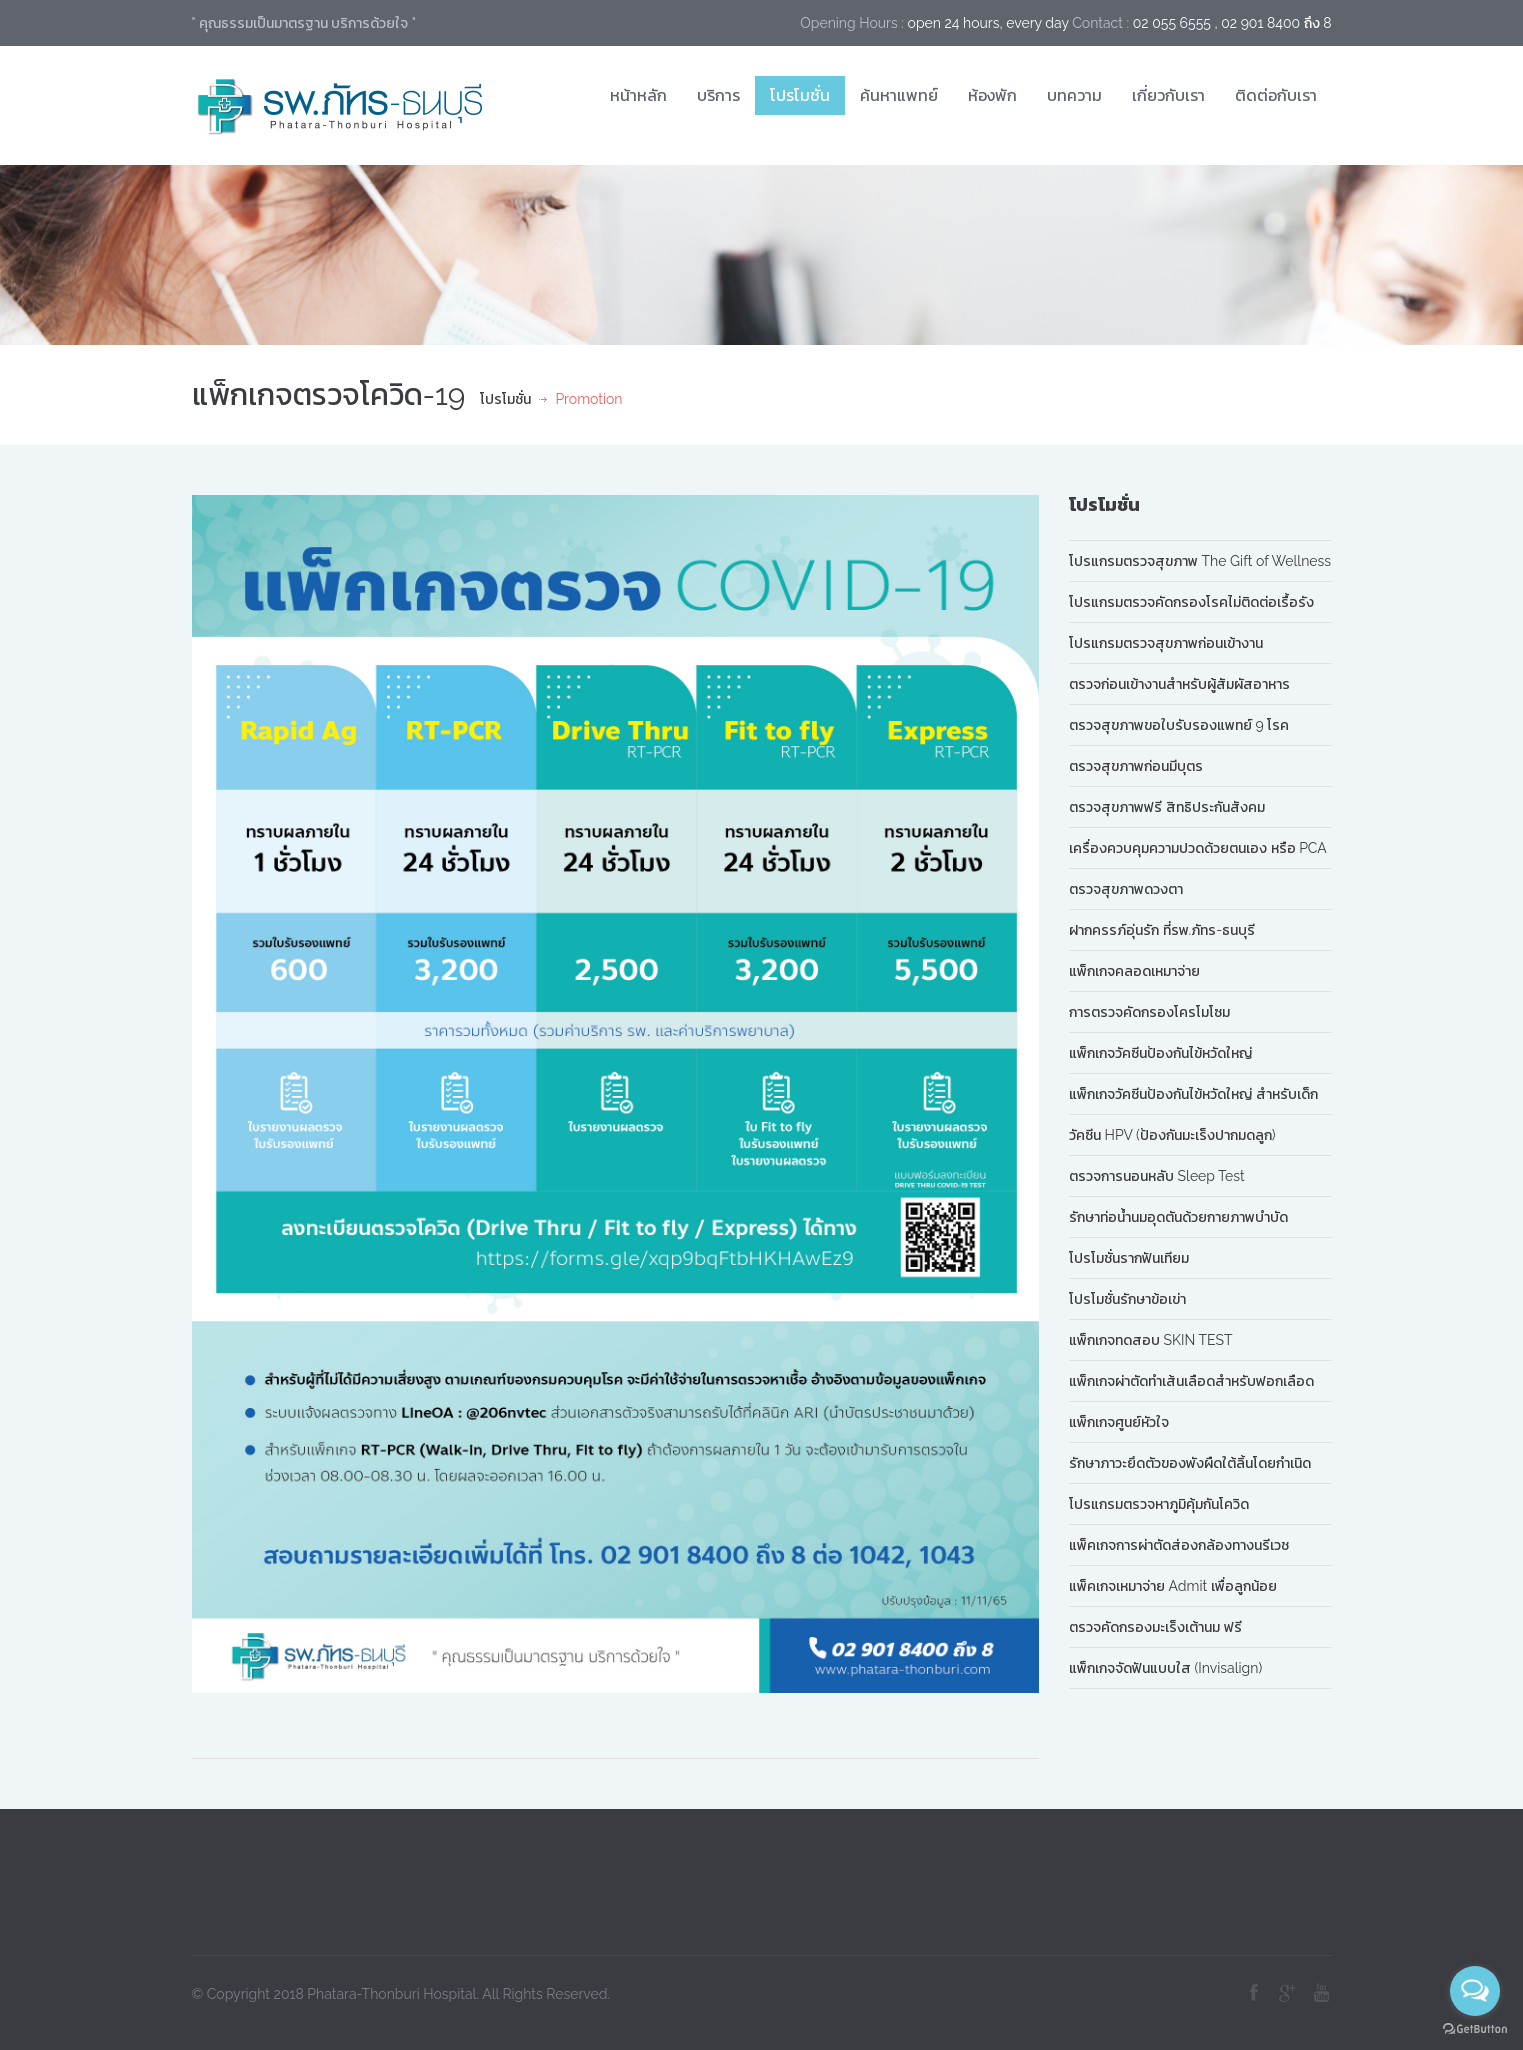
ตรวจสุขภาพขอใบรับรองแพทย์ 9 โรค (1179, 725)
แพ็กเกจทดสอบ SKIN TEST (1151, 1340)
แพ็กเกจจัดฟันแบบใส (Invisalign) (1165, 1668)
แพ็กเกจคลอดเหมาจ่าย (1134, 971)
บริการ (718, 95)
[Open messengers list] (1475, 1991)
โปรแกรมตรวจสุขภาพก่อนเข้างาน (1166, 643)
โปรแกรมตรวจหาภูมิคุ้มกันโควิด (1159, 1504)
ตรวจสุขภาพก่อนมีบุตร (1136, 766)
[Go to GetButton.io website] (1475, 2029)
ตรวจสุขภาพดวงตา (1126, 889)
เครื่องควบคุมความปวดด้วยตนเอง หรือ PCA (1198, 848)
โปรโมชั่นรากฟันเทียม (1129, 1258)
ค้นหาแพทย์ (899, 95)
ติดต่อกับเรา (1276, 95)
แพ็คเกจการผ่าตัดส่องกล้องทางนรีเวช (1179, 1545)
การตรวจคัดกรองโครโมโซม (1149, 1012)
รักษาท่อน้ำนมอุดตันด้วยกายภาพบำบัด (1178, 1217)
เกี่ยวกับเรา (1168, 95)
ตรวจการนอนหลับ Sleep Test (1157, 1176)
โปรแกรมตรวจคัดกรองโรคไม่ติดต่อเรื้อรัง (1191, 602)
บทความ (1074, 95)
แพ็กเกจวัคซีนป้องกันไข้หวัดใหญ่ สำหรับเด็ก (1193, 1094)
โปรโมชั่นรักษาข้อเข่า (1127, 1299)
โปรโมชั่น (800, 95)
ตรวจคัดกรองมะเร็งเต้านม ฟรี (1155, 1627)
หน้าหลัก (638, 95)
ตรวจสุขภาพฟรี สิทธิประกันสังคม (1167, 807)
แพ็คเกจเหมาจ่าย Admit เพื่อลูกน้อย (1173, 1586)
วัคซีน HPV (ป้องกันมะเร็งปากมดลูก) (1172, 1135)
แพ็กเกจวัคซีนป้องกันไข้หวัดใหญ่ (1160, 1053)
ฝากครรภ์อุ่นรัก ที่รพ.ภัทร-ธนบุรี (1162, 930)
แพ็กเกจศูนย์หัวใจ (1119, 1422)
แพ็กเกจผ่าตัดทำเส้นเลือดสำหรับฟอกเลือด (1191, 1381)
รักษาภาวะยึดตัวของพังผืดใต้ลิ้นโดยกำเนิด (1190, 1463)
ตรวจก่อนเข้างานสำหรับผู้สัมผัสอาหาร (1179, 684)
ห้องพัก (992, 95)
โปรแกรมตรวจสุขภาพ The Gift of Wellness (1200, 561)
